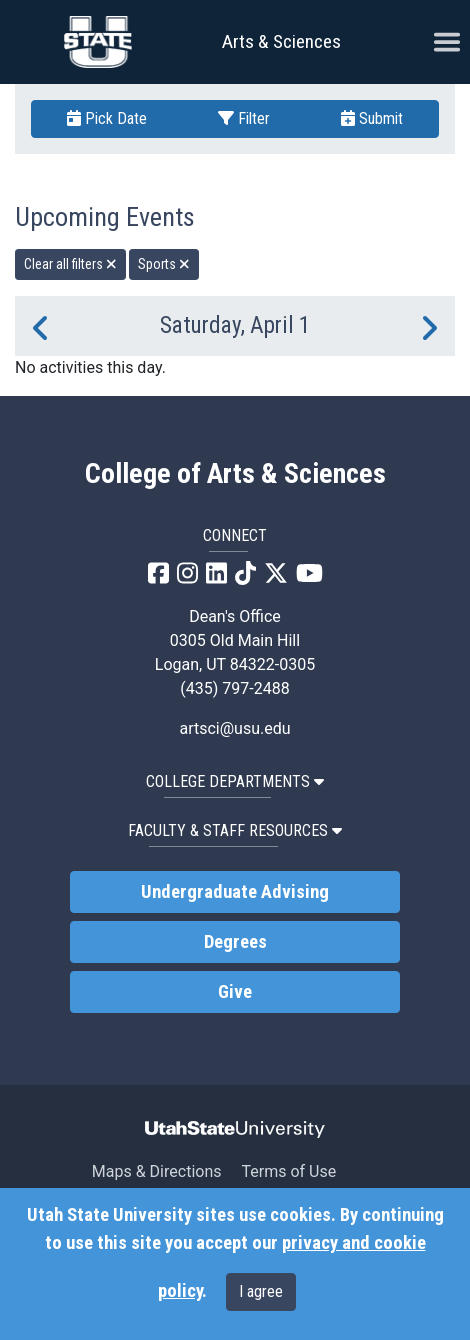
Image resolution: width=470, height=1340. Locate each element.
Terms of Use (288, 1171)
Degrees (235, 942)
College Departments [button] (235, 781)
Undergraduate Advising (235, 892)
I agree (261, 1291)
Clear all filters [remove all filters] (70, 264)
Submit (372, 118)
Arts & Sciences (281, 41)
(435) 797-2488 (234, 688)
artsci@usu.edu (234, 728)
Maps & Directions (157, 1171)
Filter (244, 118)
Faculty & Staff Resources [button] (235, 830)
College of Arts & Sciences (235, 474)
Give (235, 992)
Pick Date (107, 118)
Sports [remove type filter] (164, 264)
